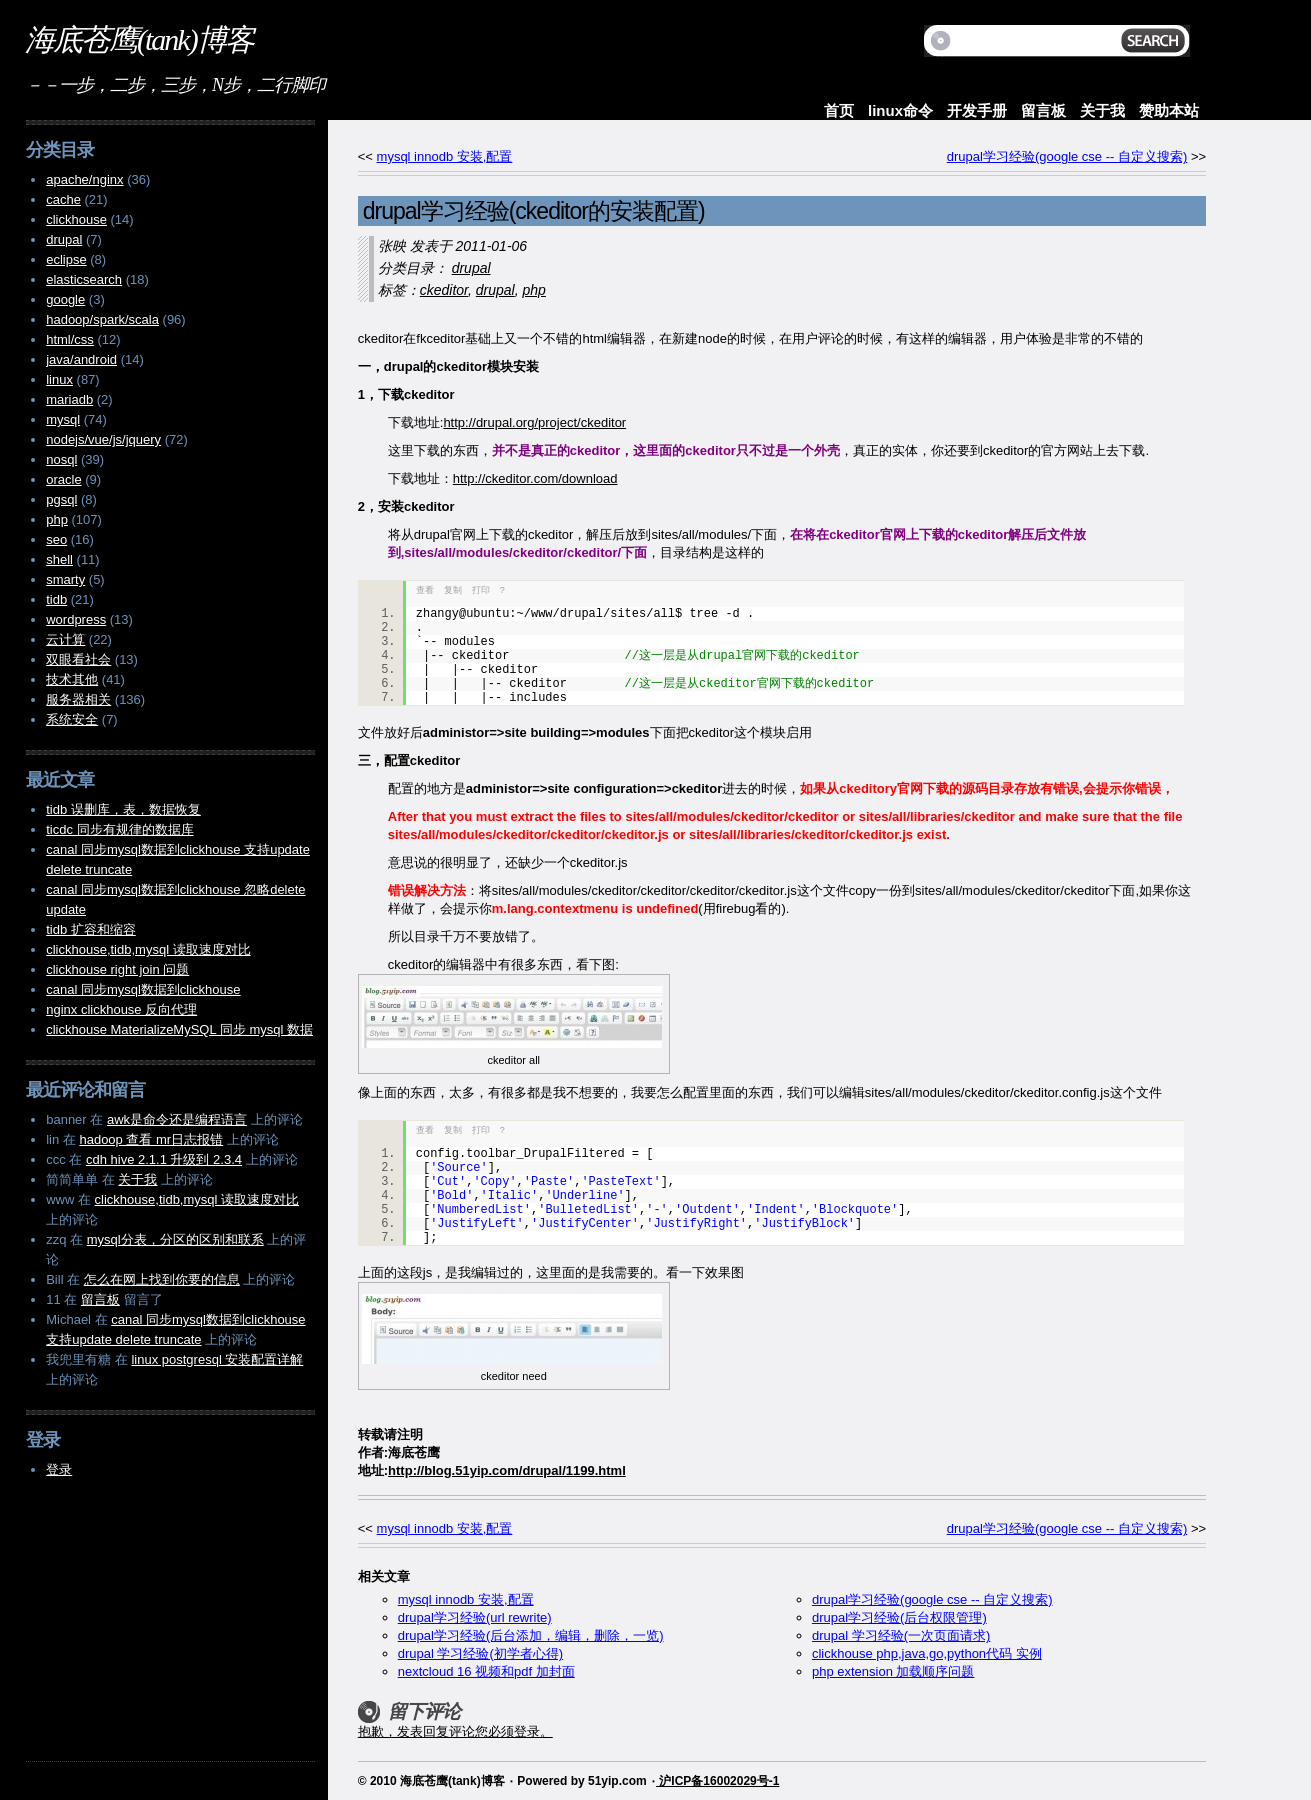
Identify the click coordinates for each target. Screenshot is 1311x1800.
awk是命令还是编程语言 (177, 1119)
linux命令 (900, 110)
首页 (839, 110)
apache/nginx (84, 179)
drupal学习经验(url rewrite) (475, 1617)
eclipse (66, 259)
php (533, 290)
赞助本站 (1169, 110)
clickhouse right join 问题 (117, 969)
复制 (453, 590)
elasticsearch (84, 279)
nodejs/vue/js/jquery (103, 439)
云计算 (65, 639)
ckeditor (444, 290)
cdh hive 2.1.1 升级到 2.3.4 (164, 1159)
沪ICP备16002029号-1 (717, 1781)
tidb (56, 599)
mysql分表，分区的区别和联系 (175, 1239)
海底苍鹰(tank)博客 (139, 39)
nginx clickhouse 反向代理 (121, 1009)
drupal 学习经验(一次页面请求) (901, 1635)
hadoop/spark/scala (102, 319)
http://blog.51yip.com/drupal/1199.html (507, 1470)
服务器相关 (78, 699)
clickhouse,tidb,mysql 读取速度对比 (148, 949)
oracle (63, 479)
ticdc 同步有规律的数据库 (119, 829)
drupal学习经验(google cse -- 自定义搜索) (1067, 156)
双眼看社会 (78, 659)
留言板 (1043, 110)
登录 (59, 1469)
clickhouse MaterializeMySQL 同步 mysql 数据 (179, 1029)
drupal (471, 268)
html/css (70, 339)
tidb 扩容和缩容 (91, 929)
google (65, 299)
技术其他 (72, 679)
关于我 (1102, 110)
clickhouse (76, 219)
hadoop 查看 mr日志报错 (151, 1139)
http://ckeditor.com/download (535, 478)
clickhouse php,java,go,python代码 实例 (927, 1653)
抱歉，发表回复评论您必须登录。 (455, 1731)
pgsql (61, 499)
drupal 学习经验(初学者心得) (480, 1653)
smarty (65, 579)
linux (59, 379)
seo (56, 539)
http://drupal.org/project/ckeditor (534, 422)
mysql (63, 419)
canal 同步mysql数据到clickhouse (143, 989)
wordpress (76, 619)
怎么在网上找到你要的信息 (162, 1279)
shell (59, 559)
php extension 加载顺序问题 (893, 1671)
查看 (425, 590)
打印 (481, 590)
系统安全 (72, 719)
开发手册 (977, 110)
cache (63, 199)
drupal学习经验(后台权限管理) (899, 1617)
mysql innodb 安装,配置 (445, 156)
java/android (81, 359)
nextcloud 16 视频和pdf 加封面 (486, 1671)
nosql (61, 459)
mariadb (69, 399)
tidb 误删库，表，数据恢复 (123, 809)
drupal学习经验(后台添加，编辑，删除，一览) (531, 1635)
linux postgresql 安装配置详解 (217, 1359)
